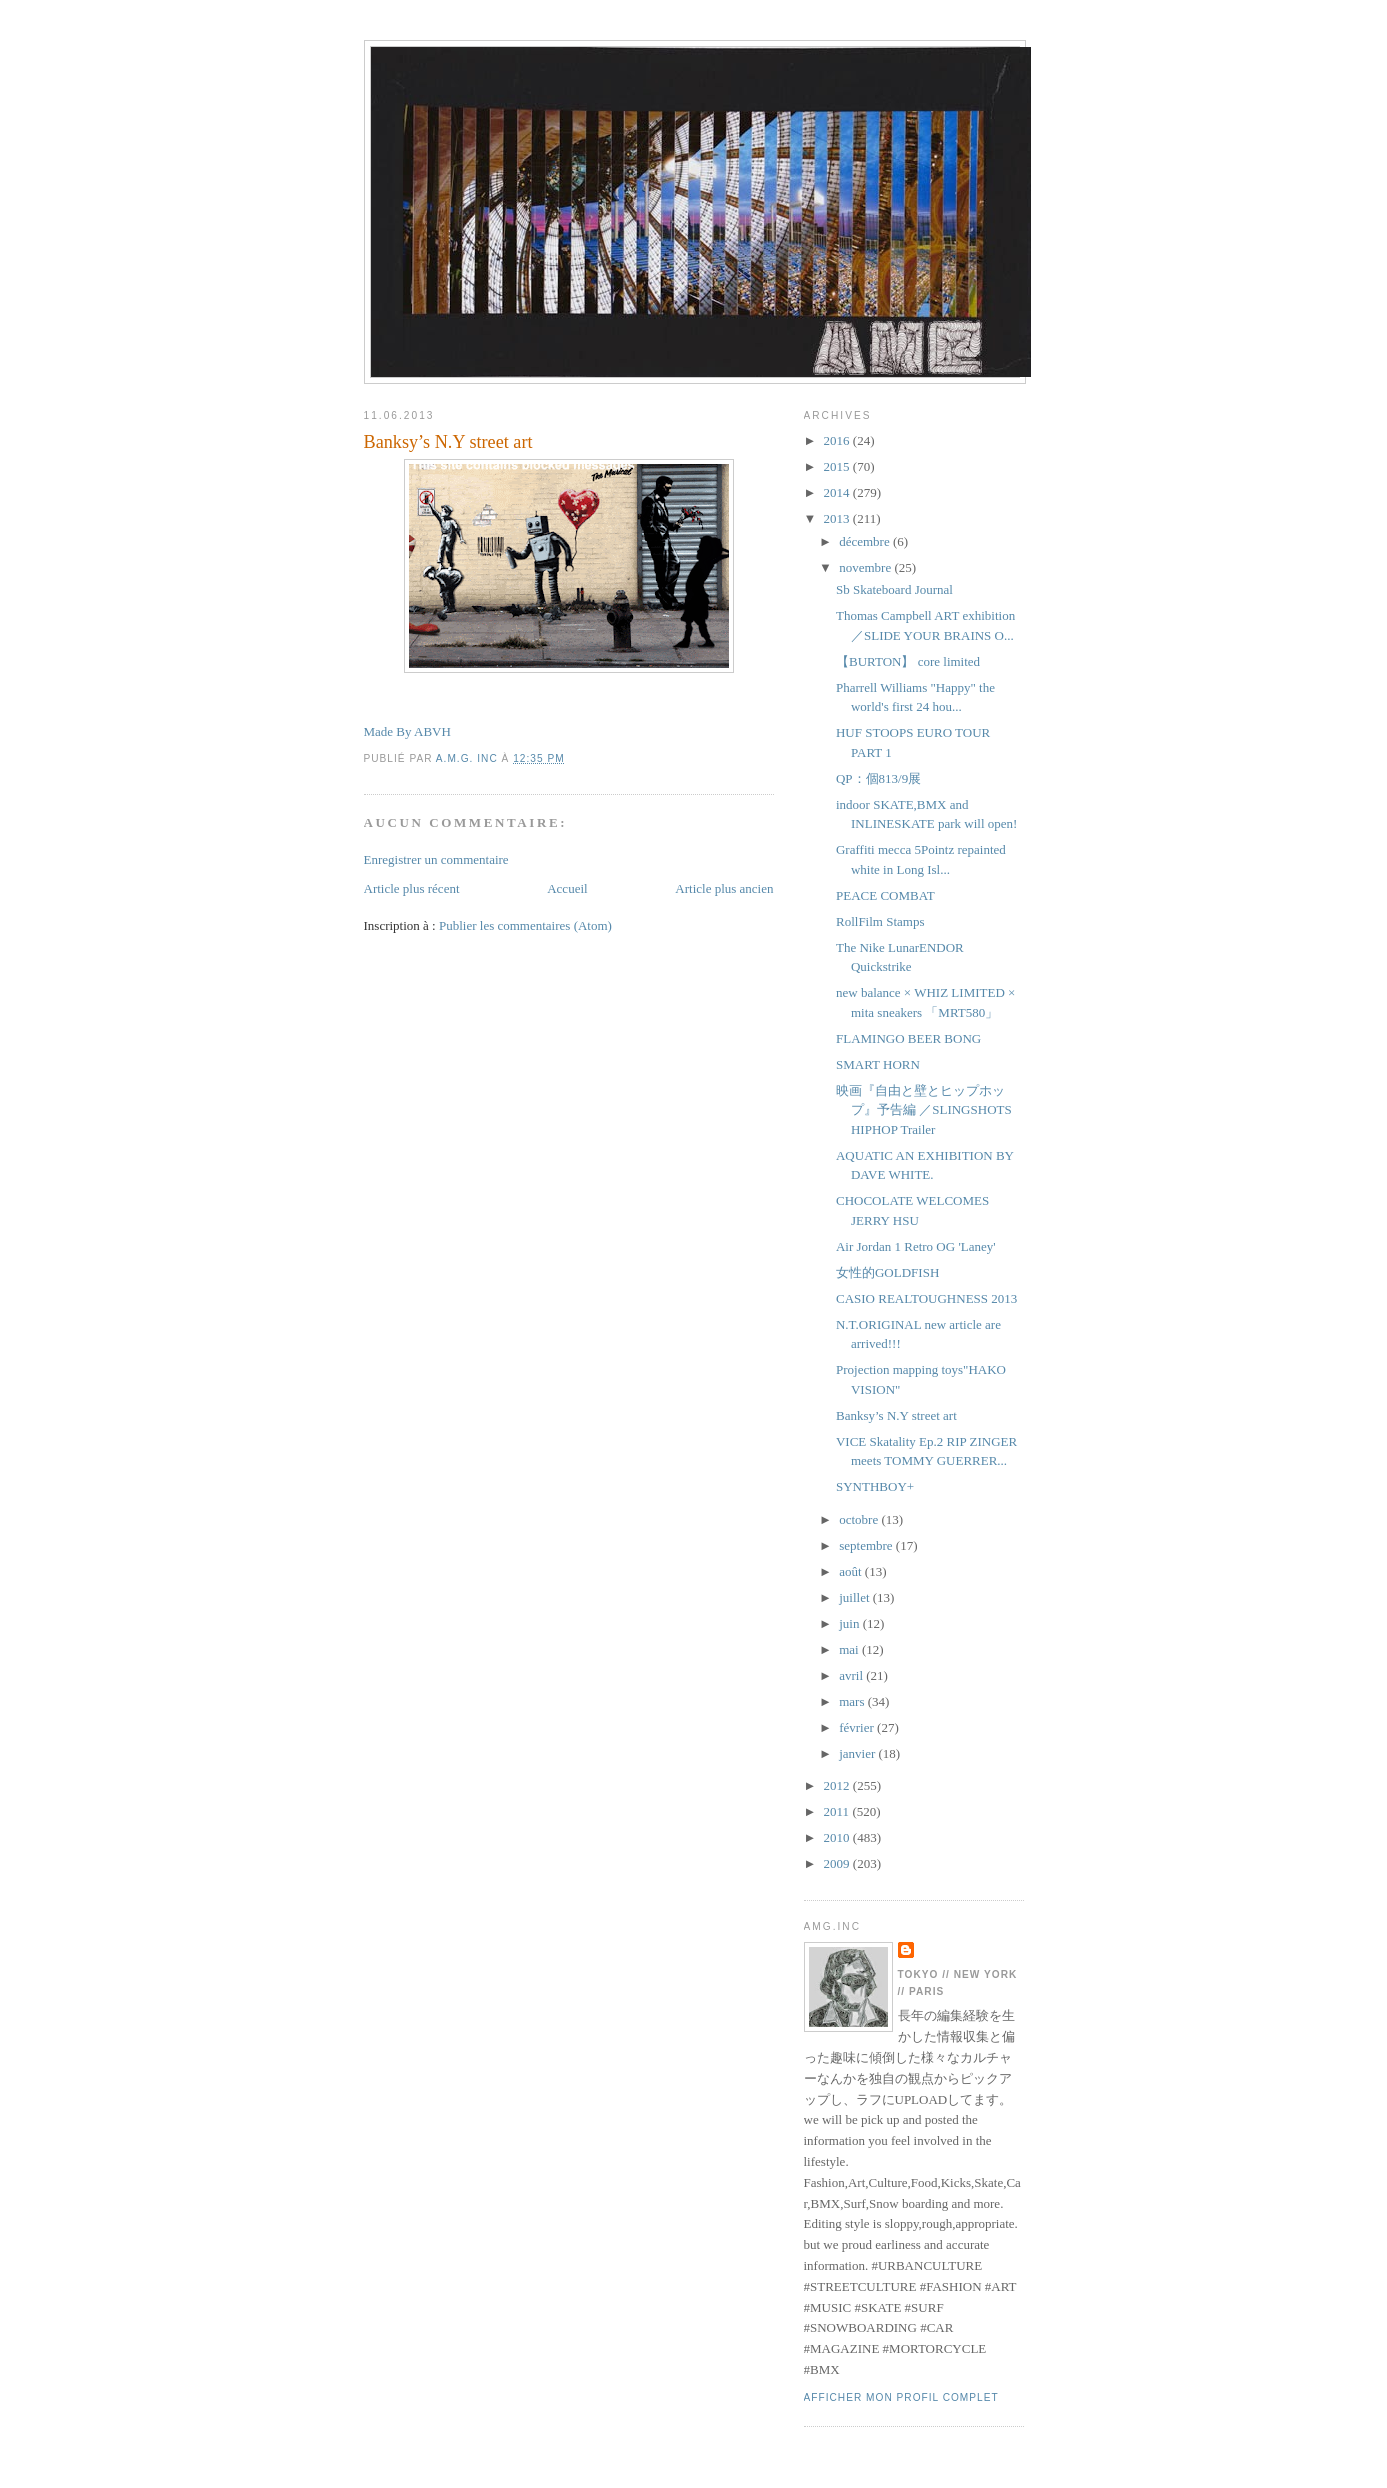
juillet (856, 1597)
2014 (838, 492)
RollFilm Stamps (880, 921)
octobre (860, 1519)
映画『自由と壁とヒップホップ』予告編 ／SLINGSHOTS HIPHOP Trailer (924, 1110)
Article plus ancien (724, 888)
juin (850, 1623)
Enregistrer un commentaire (436, 859)
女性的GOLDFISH (887, 1272)
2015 (838, 466)
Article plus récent (412, 888)
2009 (838, 1863)
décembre (866, 541)
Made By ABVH (407, 731)
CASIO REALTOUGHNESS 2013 (926, 1298)
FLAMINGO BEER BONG (908, 1038)
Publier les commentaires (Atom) (525, 925)
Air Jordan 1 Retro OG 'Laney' (916, 1246)
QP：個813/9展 (878, 778)
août (852, 1571)
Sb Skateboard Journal (894, 589)
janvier (858, 1753)
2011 (838, 1811)
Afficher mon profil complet (901, 2397)
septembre (867, 1545)
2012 (838, 1785)
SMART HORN (878, 1064)
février (858, 1727)
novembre (866, 567)
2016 (838, 440)
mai (850, 1649)
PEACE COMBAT (885, 895)
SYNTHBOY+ (875, 1486)
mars (853, 1701)
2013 (838, 518)
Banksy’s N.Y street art (896, 1415)
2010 (838, 1837)
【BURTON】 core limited (908, 661)
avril (852, 1675)
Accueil (567, 888)
